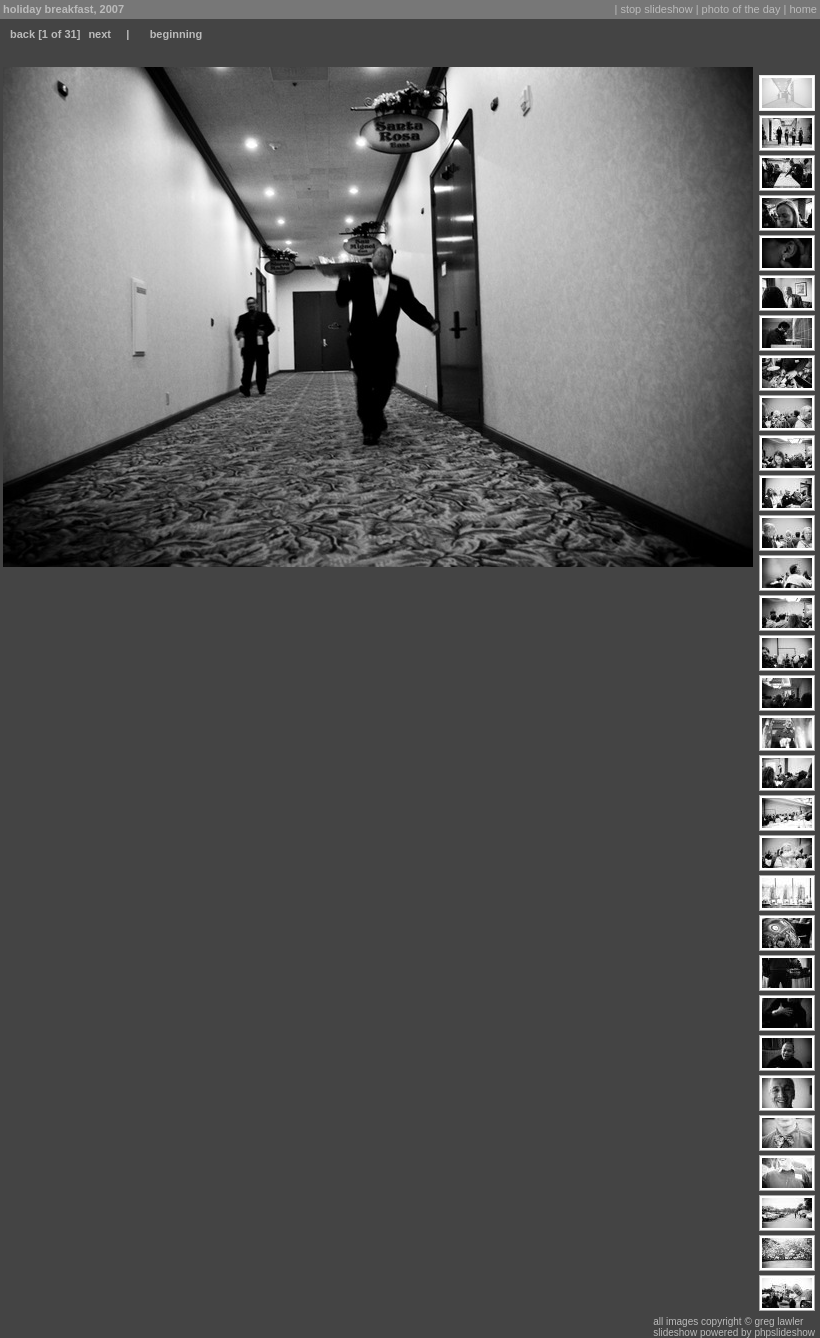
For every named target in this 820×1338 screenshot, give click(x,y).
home (803, 9)
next (99, 34)
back (22, 34)
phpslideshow (784, 1332)
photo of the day (741, 9)
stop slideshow (656, 9)
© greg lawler (773, 1321)
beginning (176, 34)
